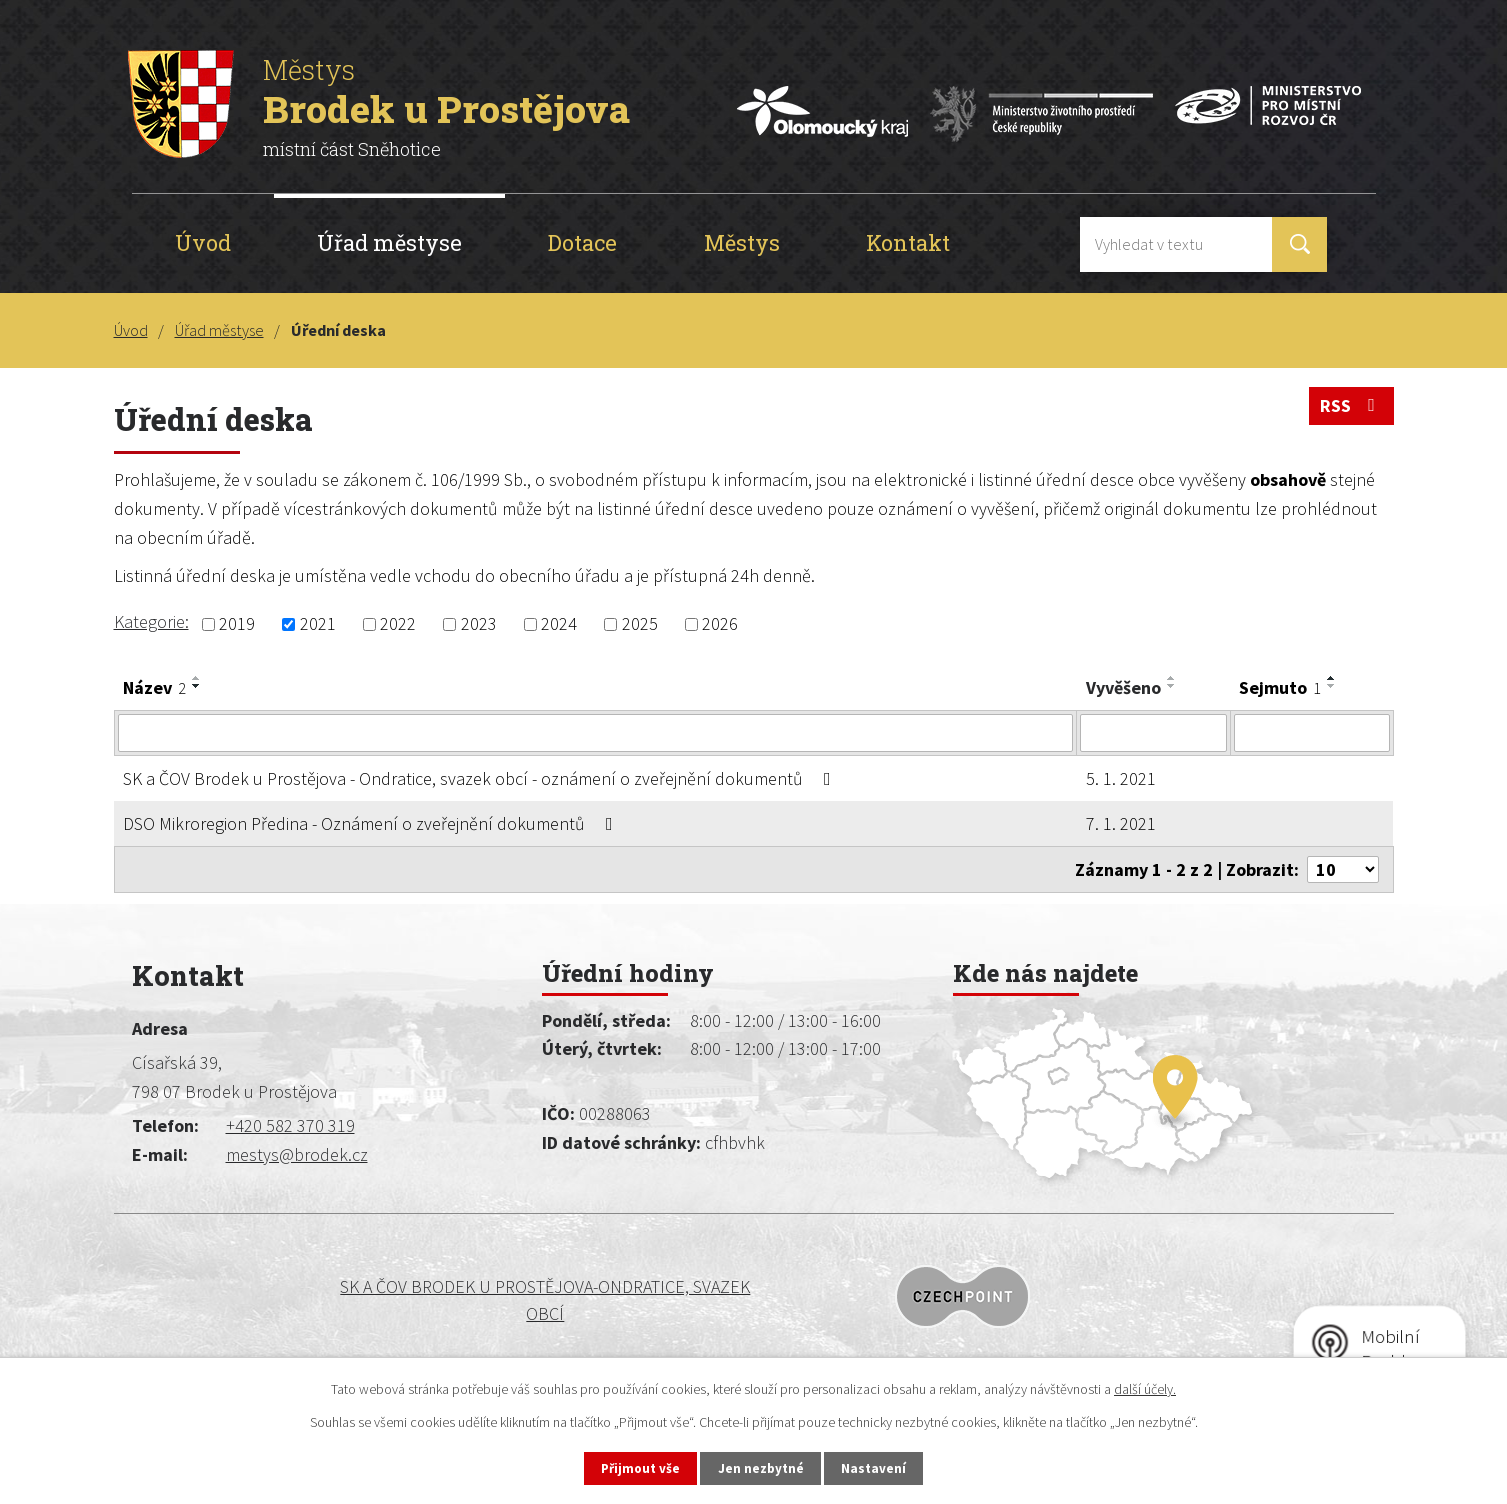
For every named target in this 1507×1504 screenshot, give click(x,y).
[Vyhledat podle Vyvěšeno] (1153, 733)
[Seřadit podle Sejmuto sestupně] (1332, 686)
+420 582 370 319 (290, 1125)
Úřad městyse (389, 242)
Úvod (203, 242)
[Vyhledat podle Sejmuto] (1312, 733)
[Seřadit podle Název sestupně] (197, 686)
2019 (237, 624)
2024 (559, 624)
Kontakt (908, 242)
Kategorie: (151, 621)
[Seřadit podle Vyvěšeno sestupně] (1172, 686)
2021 (318, 624)
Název (154, 687)
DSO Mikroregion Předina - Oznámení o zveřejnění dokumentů (372, 823)
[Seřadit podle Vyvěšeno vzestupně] (1172, 678)
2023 (479, 624)
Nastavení (884, 1467)
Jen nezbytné (762, 1467)
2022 (398, 624)
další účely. (1145, 1387)
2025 (640, 624)
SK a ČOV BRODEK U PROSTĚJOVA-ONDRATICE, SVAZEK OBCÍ (281, 1300)
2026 (720, 624)
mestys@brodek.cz (297, 1154)
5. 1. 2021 (1121, 778)
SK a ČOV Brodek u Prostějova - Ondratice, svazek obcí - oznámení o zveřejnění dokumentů (481, 778)
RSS (1351, 409)
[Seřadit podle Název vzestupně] (197, 678)
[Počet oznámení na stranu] (1343, 869)
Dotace (582, 242)
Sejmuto (1280, 687)
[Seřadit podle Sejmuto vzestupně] (1332, 678)
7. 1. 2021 (1121, 823)
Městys (742, 242)
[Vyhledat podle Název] (596, 733)
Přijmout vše (631, 1467)
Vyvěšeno (1123, 687)
